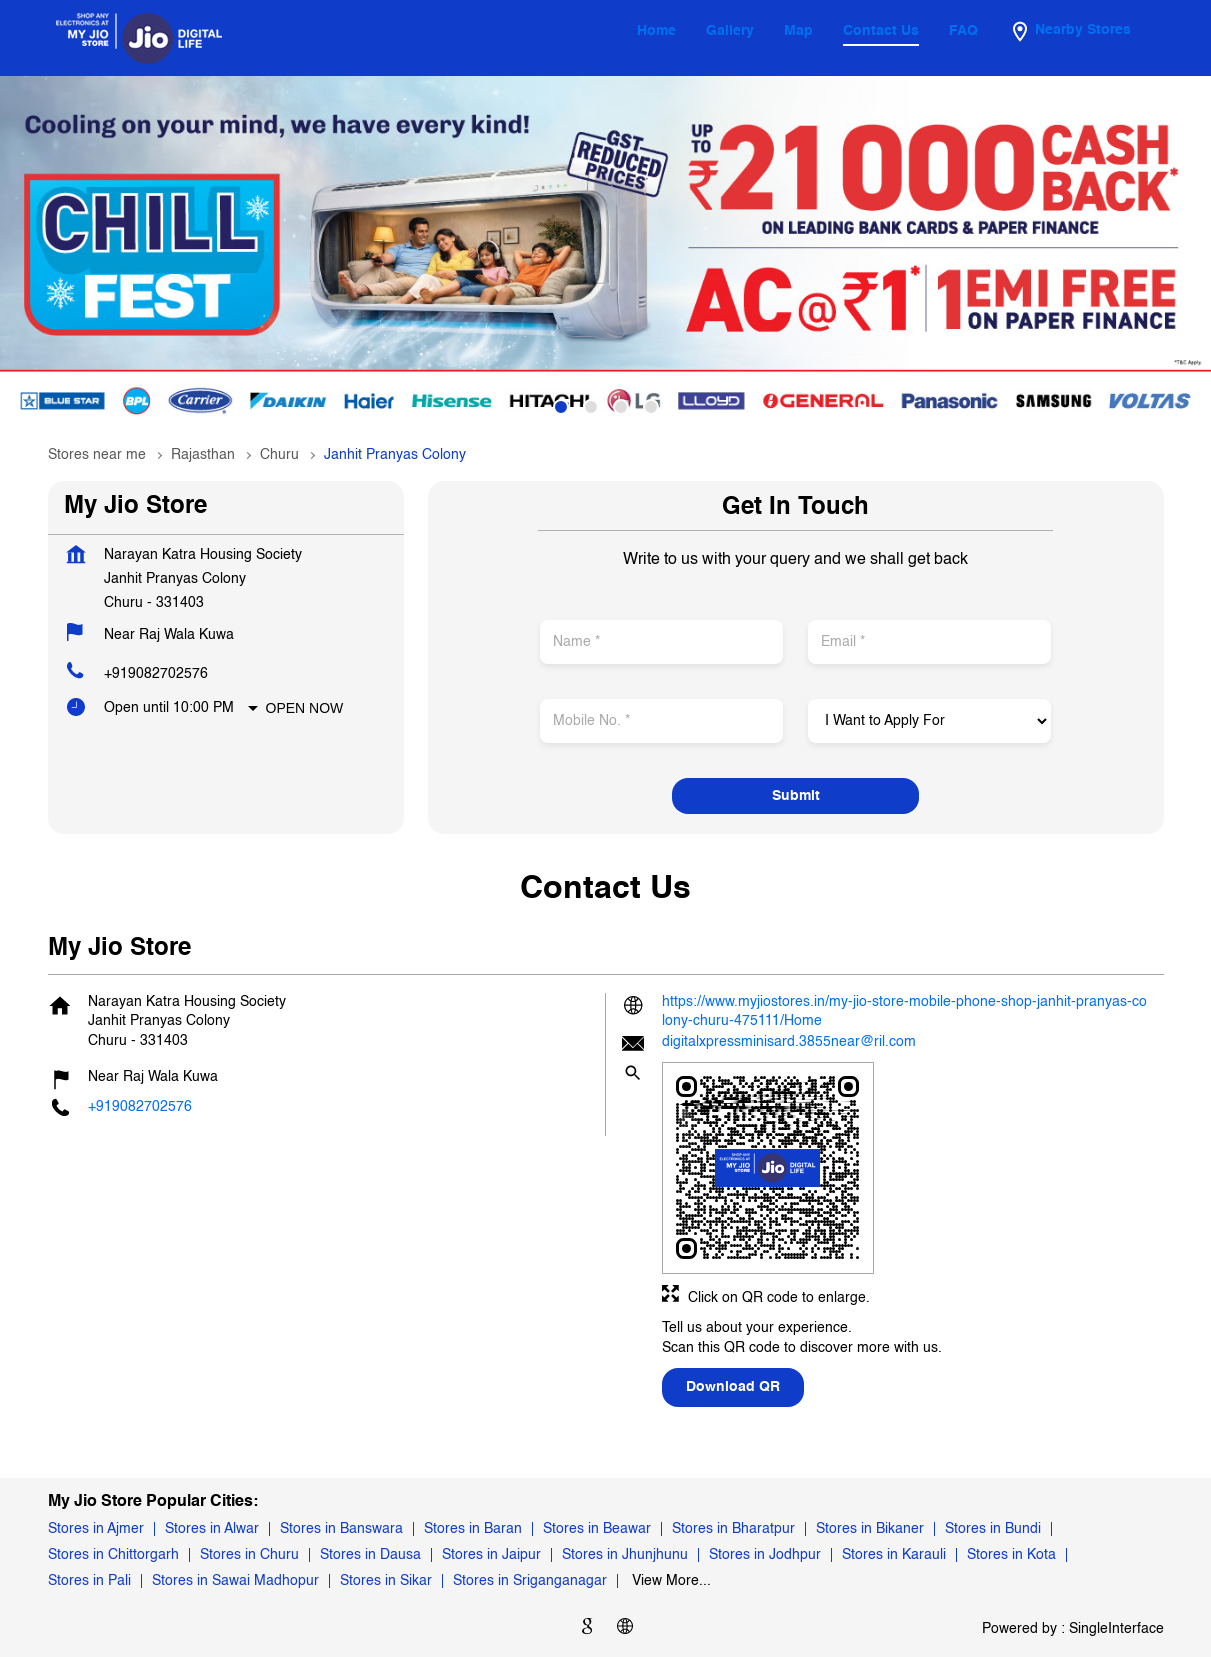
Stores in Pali (89, 1581)
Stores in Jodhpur (765, 1555)
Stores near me (97, 455)
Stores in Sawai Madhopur (235, 1581)
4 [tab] (651, 407)
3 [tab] (621, 407)
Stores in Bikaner (870, 1529)
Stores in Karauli (894, 1555)
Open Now (305, 708)
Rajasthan (203, 455)
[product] (929, 721)
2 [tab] (591, 407)
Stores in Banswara (341, 1529)
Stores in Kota (1011, 1555)
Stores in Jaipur (491, 1555)
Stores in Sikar (386, 1581)
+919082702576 (156, 674)
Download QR (733, 1387)
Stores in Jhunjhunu (625, 1555)
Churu (279, 455)
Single (1116, 1629)
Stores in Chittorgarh (113, 1555)
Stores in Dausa (370, 1555)
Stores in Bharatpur (733, 1529)
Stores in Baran (473, 1529)
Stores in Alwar (212, 1529)
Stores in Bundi (993, 1529)
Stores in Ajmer (96, 1529)
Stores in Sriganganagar (530, 1581)
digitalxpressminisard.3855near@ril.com (789, 1042)
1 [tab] (561, 407)
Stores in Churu (249, 1555)
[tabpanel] (605, 253)
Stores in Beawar (597, 1529)
